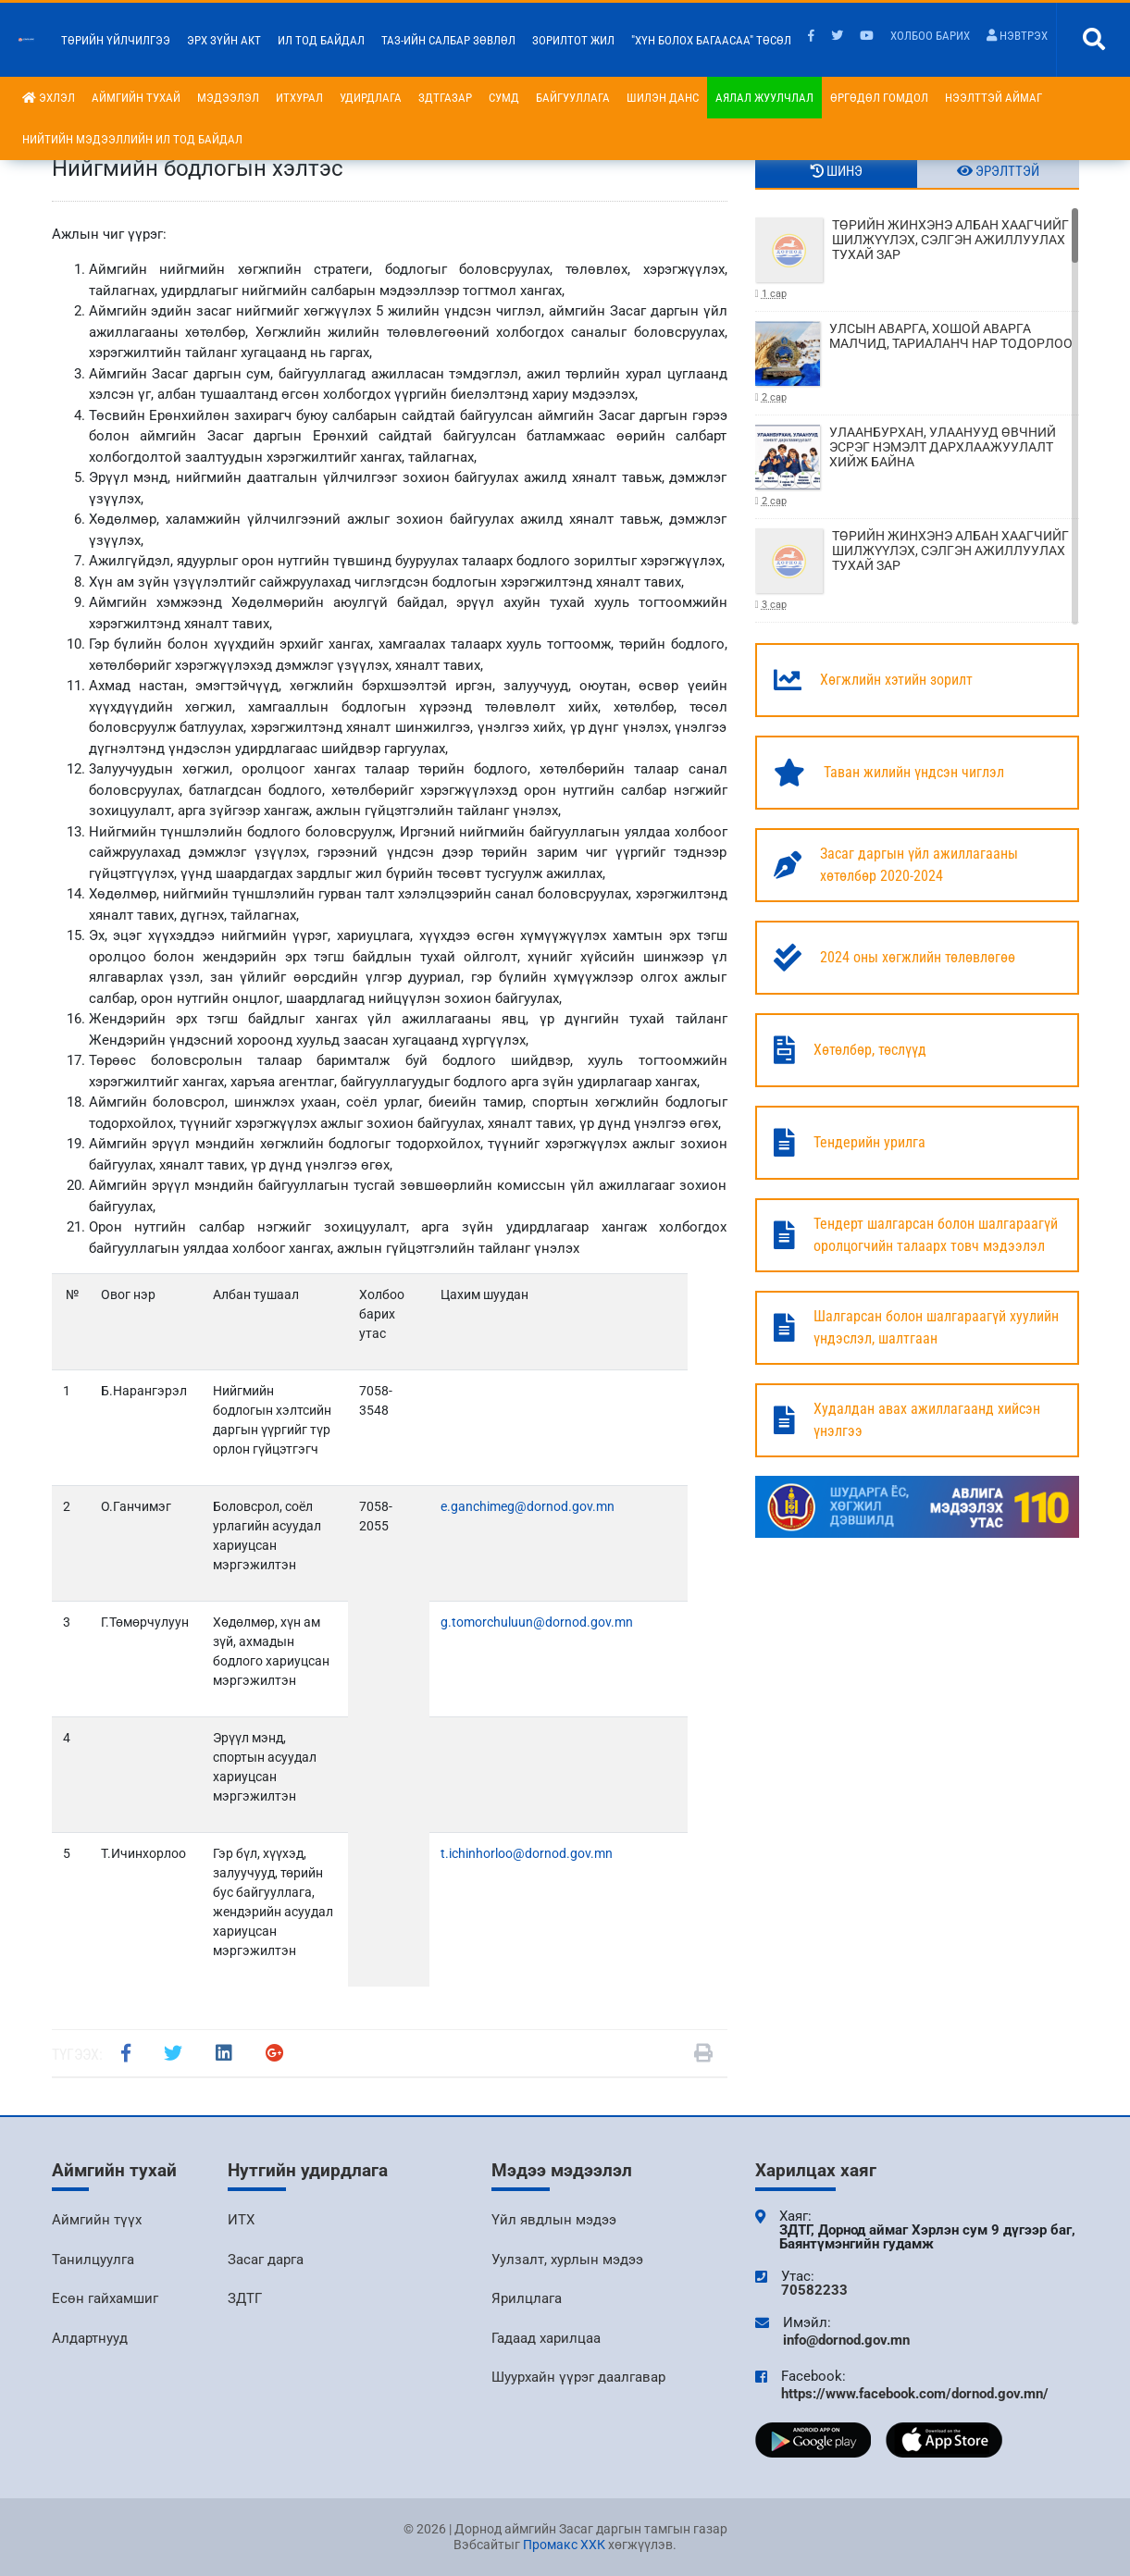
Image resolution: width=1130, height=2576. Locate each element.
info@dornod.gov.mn (846, 2340)
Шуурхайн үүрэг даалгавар (578, 2377)
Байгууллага (573, 98)
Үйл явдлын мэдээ (553, 2219)
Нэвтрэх (1017, 36)
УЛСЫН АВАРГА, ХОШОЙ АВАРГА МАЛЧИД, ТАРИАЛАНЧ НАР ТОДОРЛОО (917, 363)
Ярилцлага (526, 2298)
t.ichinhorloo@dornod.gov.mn (527, 1853)
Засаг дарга (266, 2259)
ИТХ (241, 2219)
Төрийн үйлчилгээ (115, 40)
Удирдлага (371, 98)
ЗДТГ (245, 2298)
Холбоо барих (930, 36)
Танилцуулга (93, 2259)
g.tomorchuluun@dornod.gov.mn (537, 1622)
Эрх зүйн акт (224, 40)
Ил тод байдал (321, 40)
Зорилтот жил (573, 40)
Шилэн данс (663, 98)
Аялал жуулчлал (764, 98)
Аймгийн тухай (136, 98)
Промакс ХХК (564, 2544)
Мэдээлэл (228, 98)
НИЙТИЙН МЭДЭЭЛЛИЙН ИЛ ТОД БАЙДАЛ (132, 139)
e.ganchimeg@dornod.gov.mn (528, 1506)
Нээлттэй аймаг (993, 98)
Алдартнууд (90, 2338)
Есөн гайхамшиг (105, 2298)
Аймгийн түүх (97, 2219)
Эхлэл (48, 98)
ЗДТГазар (445, 98)
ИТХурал (299, 98)
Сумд (504, 98)
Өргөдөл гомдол (879, 98)
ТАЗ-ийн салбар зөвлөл (448, 40)
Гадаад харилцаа (546, 2338)
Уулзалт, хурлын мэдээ (567, 2259)
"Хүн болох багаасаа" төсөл (711, 40)
